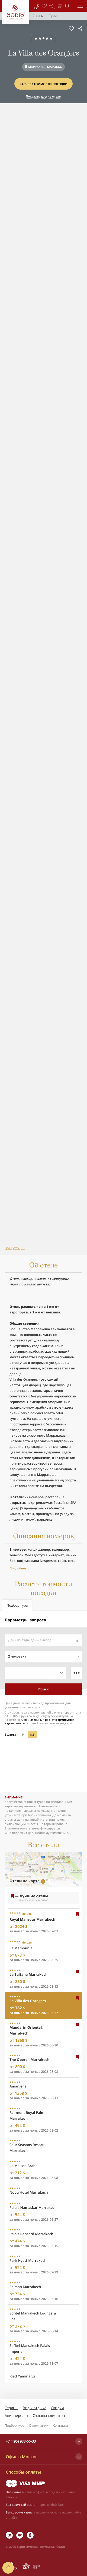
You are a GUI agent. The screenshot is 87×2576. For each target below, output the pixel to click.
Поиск (43, 1689)
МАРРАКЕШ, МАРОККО (45, 67)
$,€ (32, 1734)
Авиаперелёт (16, 2415)
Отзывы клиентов (49, 2415)
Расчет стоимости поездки (43, 84)
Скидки (57, 2407)
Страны (11, 2407)
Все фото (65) (15, 1248)
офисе (51, 2512)
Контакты (60, 2425)
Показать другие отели (43, 96)
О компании (38, 2425)
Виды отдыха (34, 2407)
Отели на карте (24, 1880)
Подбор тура (15, 2425)
